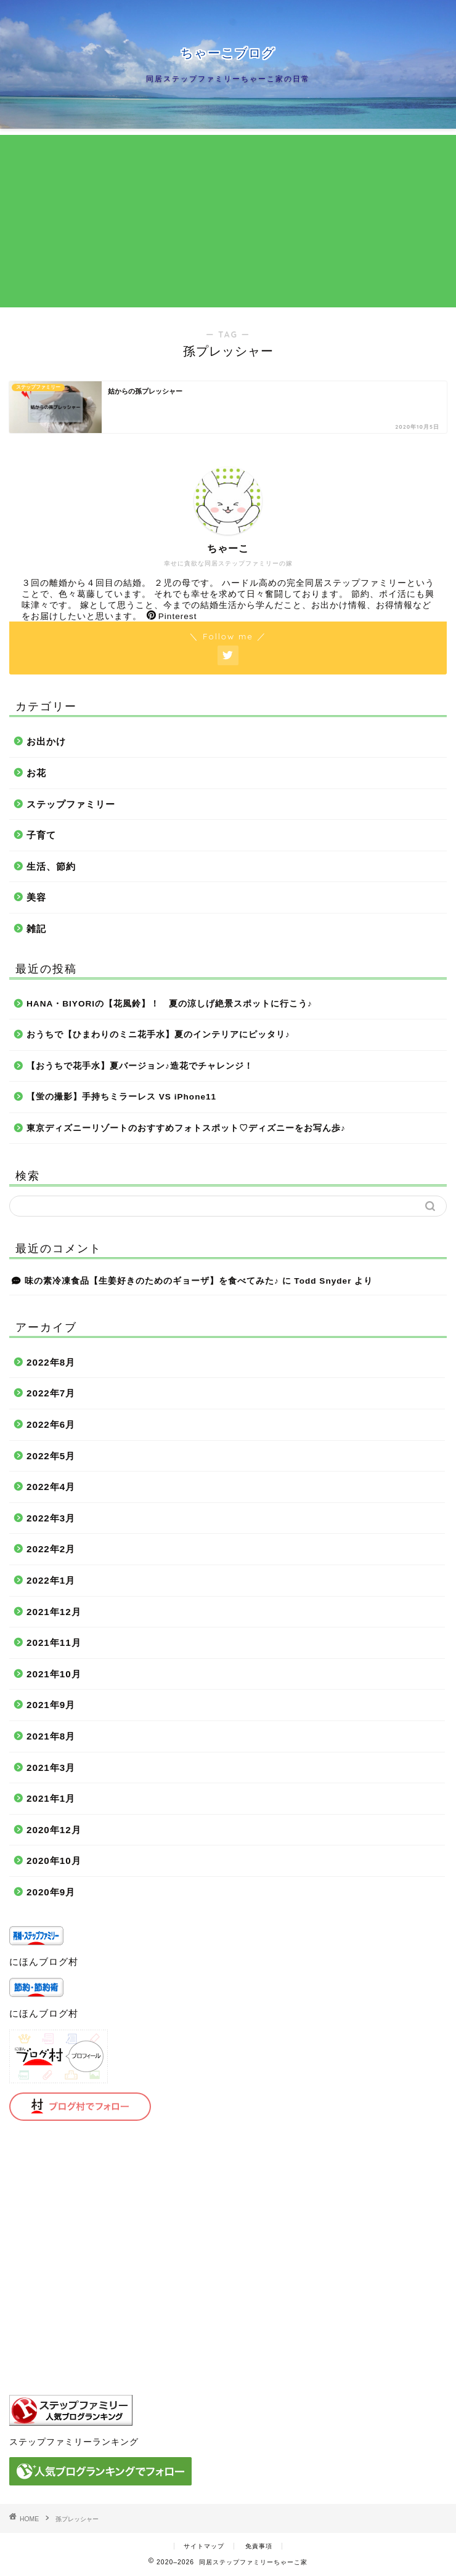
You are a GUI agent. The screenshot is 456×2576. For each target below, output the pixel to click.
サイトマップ (204, 2546)
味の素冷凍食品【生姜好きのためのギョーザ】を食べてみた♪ (152, 1281)
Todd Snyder (322, 1281)
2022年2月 (50, 1549)
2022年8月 (50, 1362)
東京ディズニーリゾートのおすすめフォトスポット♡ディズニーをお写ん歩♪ (186, 1128)
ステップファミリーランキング (74, 2442)
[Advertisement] (228, 221)
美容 (36, 897)
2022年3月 (50, 1518)
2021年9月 (50, 1704)
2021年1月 (50, 1798)
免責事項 (258, 2546)
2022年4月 (50, 1486)
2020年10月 (53, 1860)
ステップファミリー (70, 804)
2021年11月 (53, 1642)
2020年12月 (53, 1830)
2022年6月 (50, 1424)
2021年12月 (53, 1611)
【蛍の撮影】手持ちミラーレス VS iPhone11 (121, 1096)
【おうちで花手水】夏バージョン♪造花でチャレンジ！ (139, 1066)
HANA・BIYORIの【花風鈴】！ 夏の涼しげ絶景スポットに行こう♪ (169, 1003)
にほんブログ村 (43, 1961)
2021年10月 (53, 1674)
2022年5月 (50, 1456)
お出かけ (46, 741)
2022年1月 (50, 1580)
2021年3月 (50, 1767)
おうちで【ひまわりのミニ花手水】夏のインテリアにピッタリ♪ (158, 1034)
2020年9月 (50, 1892)
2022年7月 (50, 1393)
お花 (36, 773)
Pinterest (172, 616)
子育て (41, 835)
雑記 (36, 928)
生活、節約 (51, 866)
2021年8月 (50, 1736)
